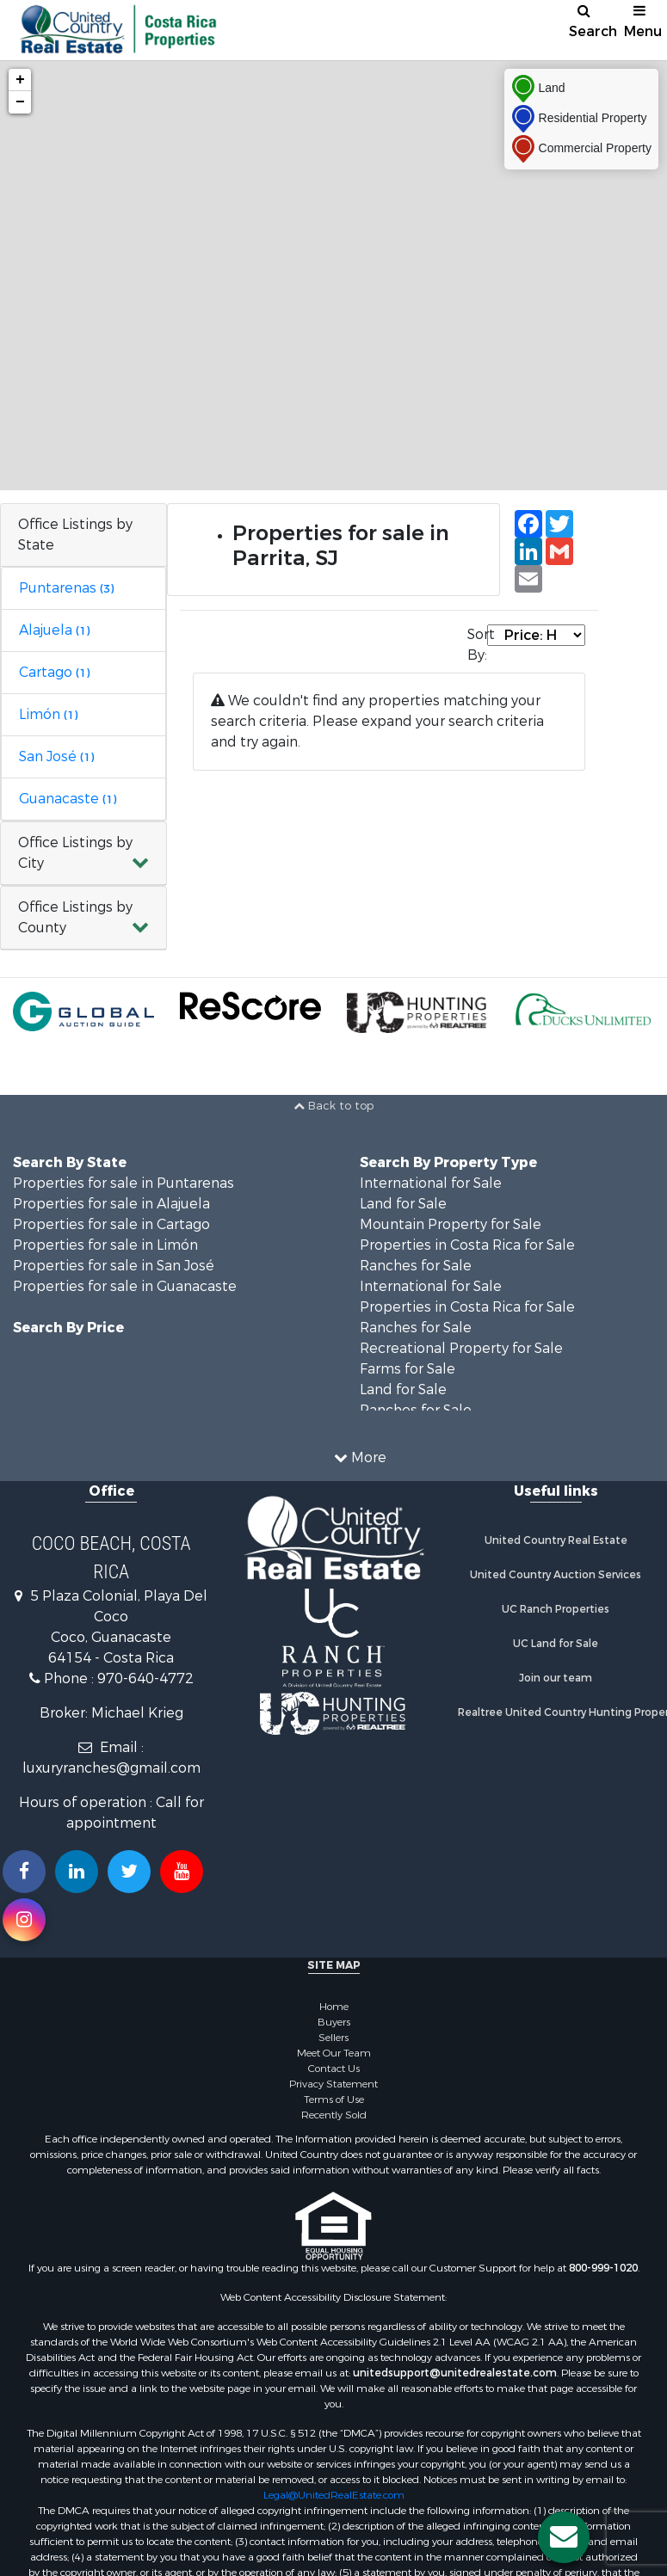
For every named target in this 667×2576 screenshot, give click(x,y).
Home (334, 2006)
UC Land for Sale (555, 1644)
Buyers (334, 2022)
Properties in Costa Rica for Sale (467, 1245)
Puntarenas (66, 588)
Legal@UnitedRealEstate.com (334, 2495)
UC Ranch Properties (555, 1609)
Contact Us (334, 2068)
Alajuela (54, 630)
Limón (48, 714)
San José (56, 756)
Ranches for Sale (416, 1266)
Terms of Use (334, 2099)
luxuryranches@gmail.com (111, 1768)
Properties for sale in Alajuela (111, 1204)
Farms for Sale (407, 1369)
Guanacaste (67, 799)
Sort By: (477, 644)
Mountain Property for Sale (450, 1224)
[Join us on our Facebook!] (24, 1871)
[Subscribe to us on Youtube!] (181, 1871)
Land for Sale (403, 1204)
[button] (83, 853)
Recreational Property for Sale (461, 1348)
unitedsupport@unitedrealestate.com (455, 2373)
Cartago (54, 672)
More (360, 1457)
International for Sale (431, 1183)
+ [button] (20, 80)
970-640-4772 (145, 1678)
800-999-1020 (603, 2268)
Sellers (333, 2037)
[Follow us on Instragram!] (24, 1919)
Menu (643, 21)
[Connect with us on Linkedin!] (76, 1871)
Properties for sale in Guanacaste (125, 1286)
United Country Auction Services (555, 1575)
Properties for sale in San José (113, 1266)
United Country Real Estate (556, 1540)
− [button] (20, 102)
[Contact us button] (564, 2537)
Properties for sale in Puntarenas (123, 1183)
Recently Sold (334, 2115)
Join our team (555, 1678)
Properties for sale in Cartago (111, 1224)
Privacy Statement (333, 2084)
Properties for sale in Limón (105, 1245)
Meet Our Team (334, 2053)
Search (590, 21)
